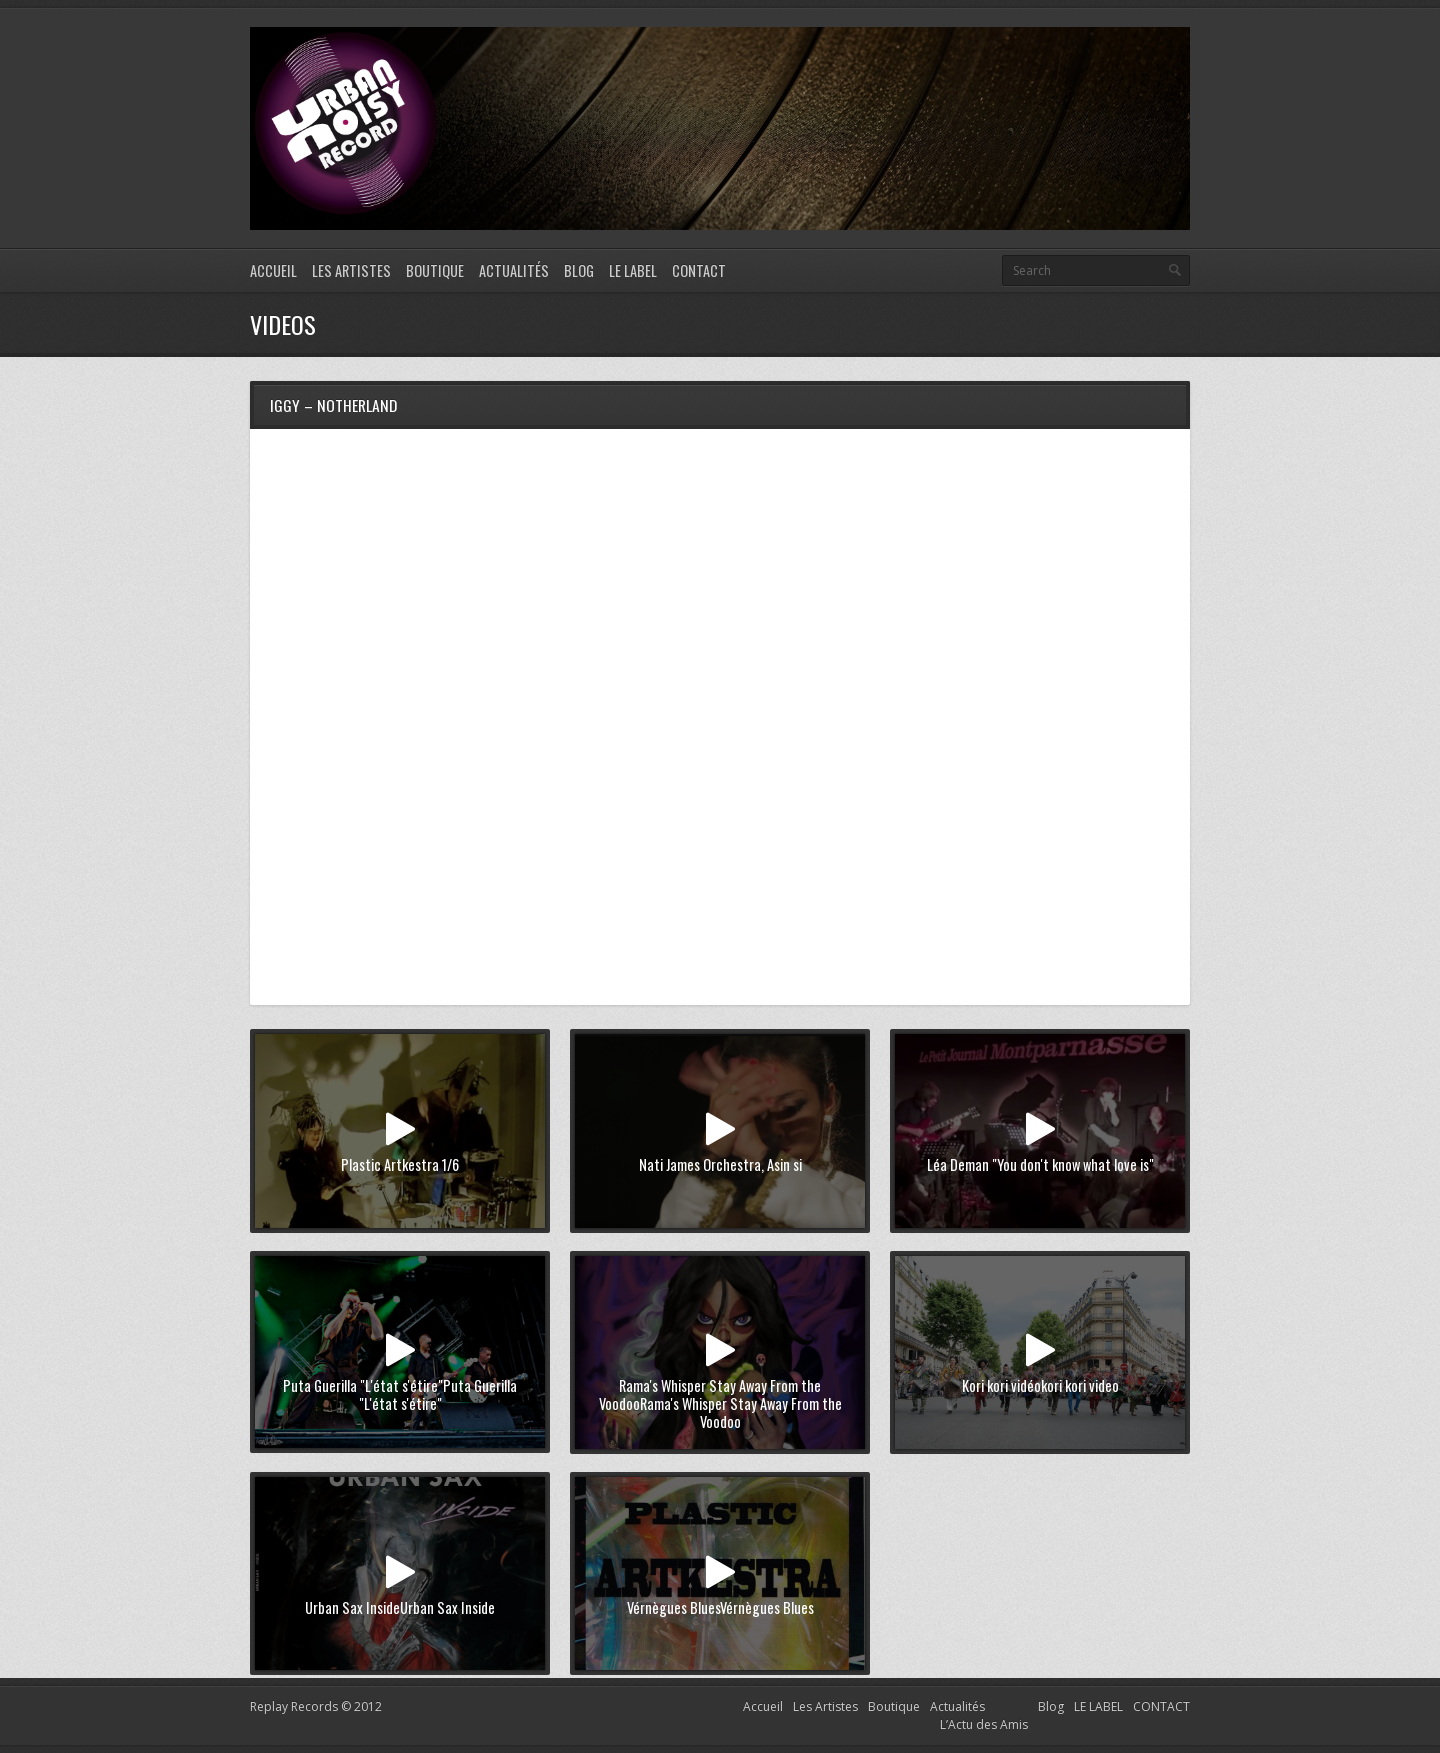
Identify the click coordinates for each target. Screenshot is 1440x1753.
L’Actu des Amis (984, 1724)
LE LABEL (633, 270)
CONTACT (699, 270)
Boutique (435, 270)
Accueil (273, 270)
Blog (579, 270)
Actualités (514, 270)
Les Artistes (351, 270)
